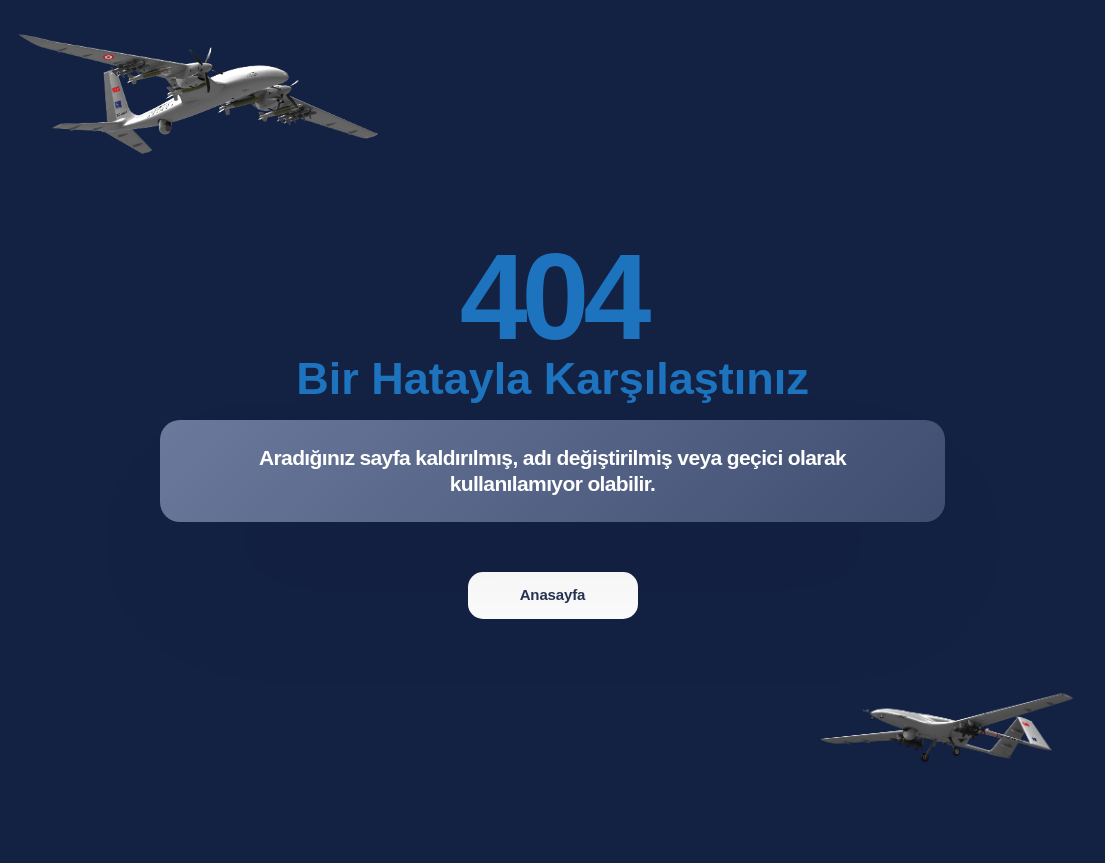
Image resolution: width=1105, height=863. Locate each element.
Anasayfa (553, 594)
